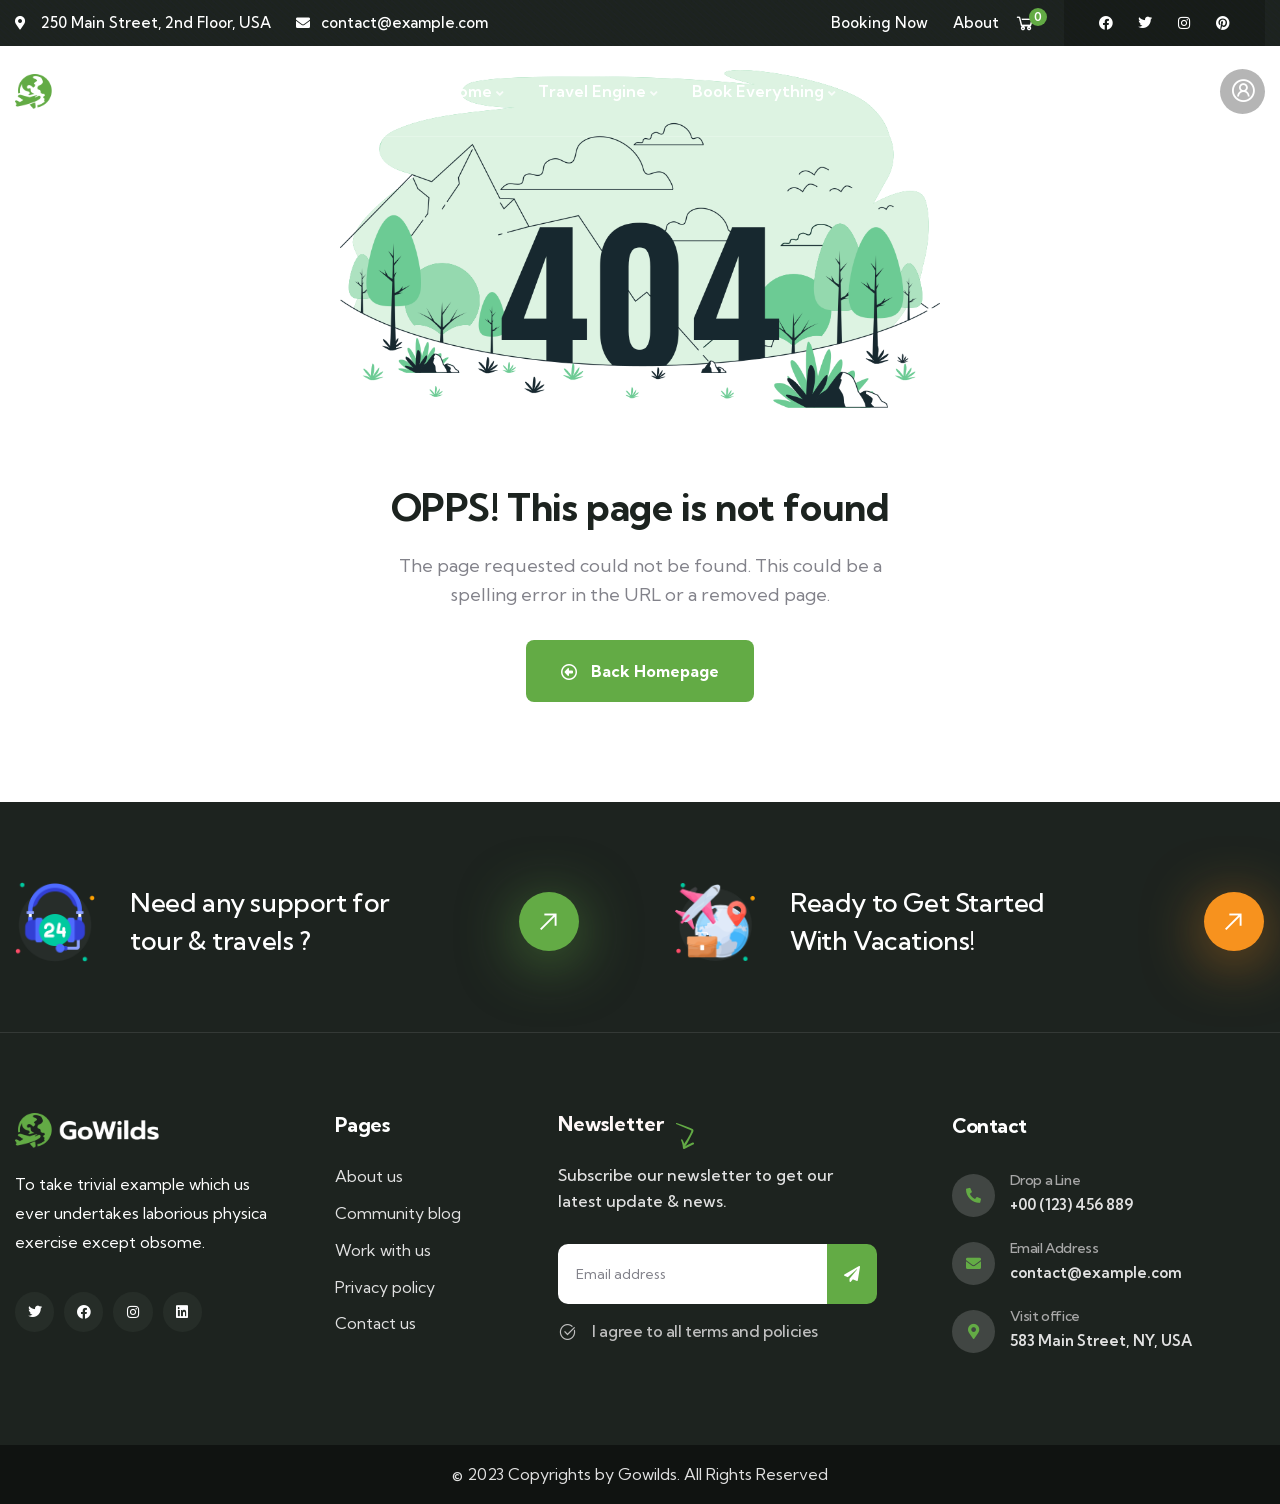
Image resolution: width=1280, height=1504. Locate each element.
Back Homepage (640, 671)
